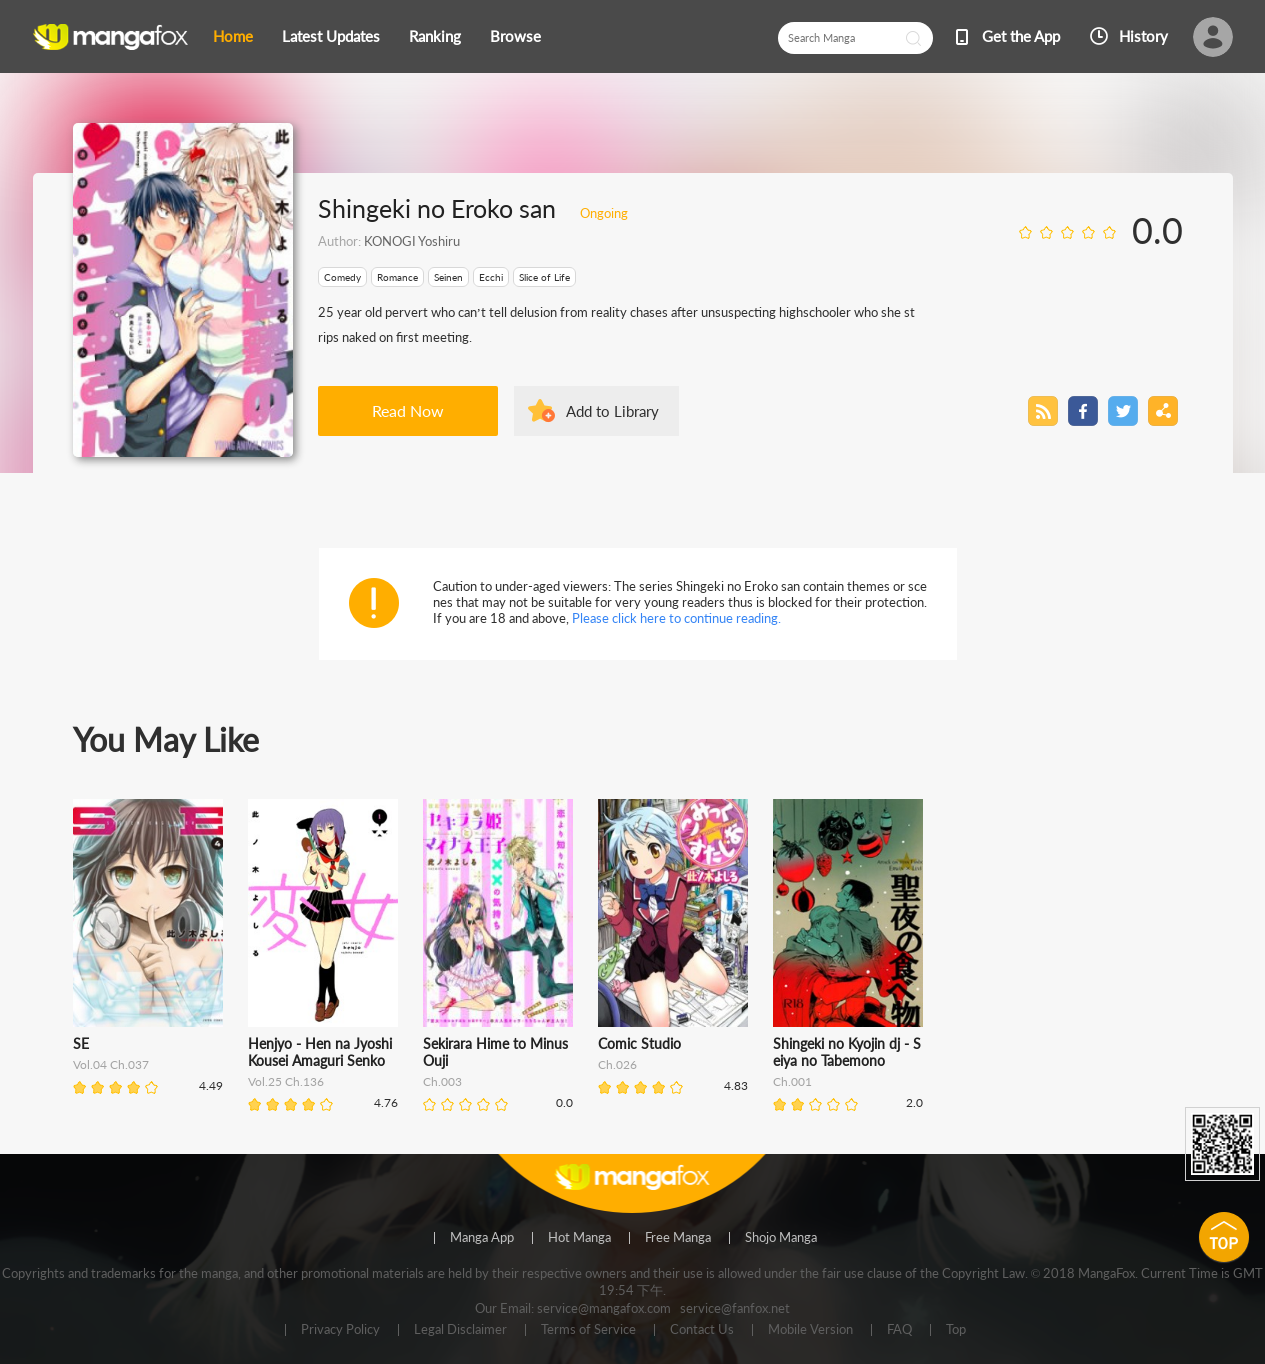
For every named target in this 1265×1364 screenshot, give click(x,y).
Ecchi (491, 277)
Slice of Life (544, 277)
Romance (397, 277)
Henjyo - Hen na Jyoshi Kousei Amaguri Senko (320, 1052)
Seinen (448, 277)
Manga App (482, 1238)
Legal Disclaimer (460, 1330)
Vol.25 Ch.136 (286, 1081)
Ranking (435, 36)
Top (956, 1330)
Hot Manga (579, 1238)
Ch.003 (442, 1081)
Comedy (342, 277)
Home (233, 36)
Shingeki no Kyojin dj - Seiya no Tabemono (847, 1052)
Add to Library (612, 411)
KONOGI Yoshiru (412, 241)
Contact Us (702, 1330)
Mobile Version (810, 1330)
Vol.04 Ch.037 (111, 1064)
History (1143, 36)
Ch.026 (617, 1064)
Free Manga (678, 1238)
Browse (515, 36)
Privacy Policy (340, 1330)
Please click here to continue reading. (676, 618)
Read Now (408, 410)
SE (81, 1043)
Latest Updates (331, 36)
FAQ (899, 1330)
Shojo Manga (781, 1238)
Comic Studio (639, 1043)
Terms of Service (588, 1330)
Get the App (1021, 36)
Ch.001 (792, 1081)
